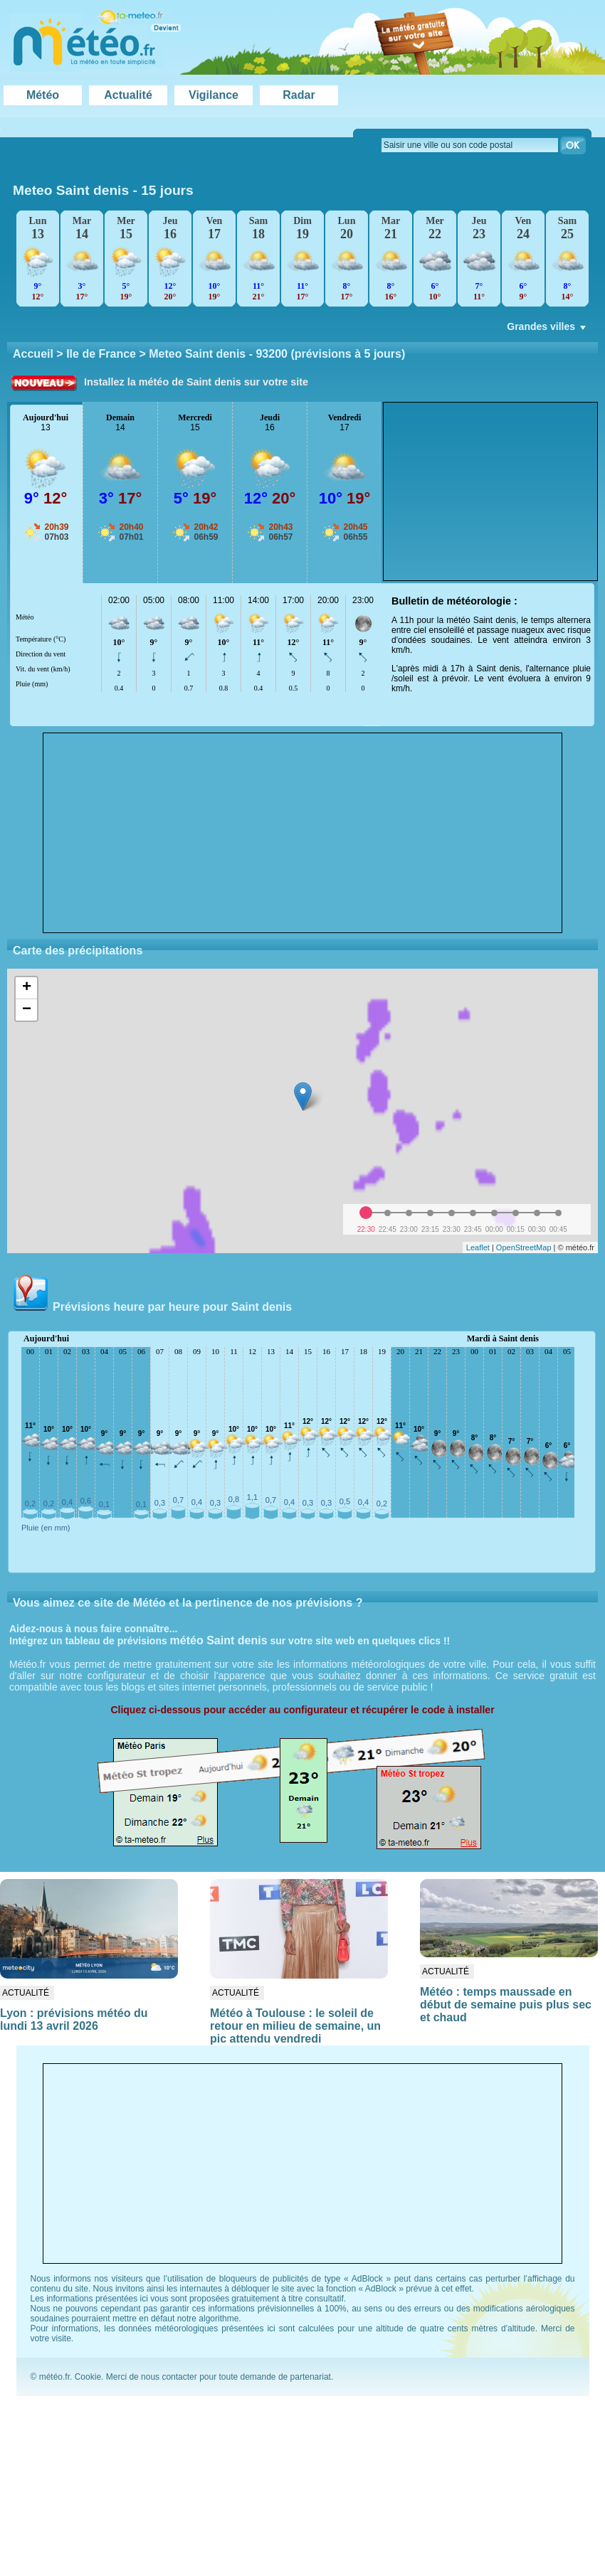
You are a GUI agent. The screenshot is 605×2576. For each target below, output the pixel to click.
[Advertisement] (302, 832)
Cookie (88, 2377)
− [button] (26, 1010)
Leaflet (478, 1247)
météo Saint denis (219, 1640)
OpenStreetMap (524, 1247)
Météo (42, 95)
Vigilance (213, 95)
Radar (299, 95)
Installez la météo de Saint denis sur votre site (196, 382)
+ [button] (26, 988)
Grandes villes (548, 330)
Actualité (128, 95)
